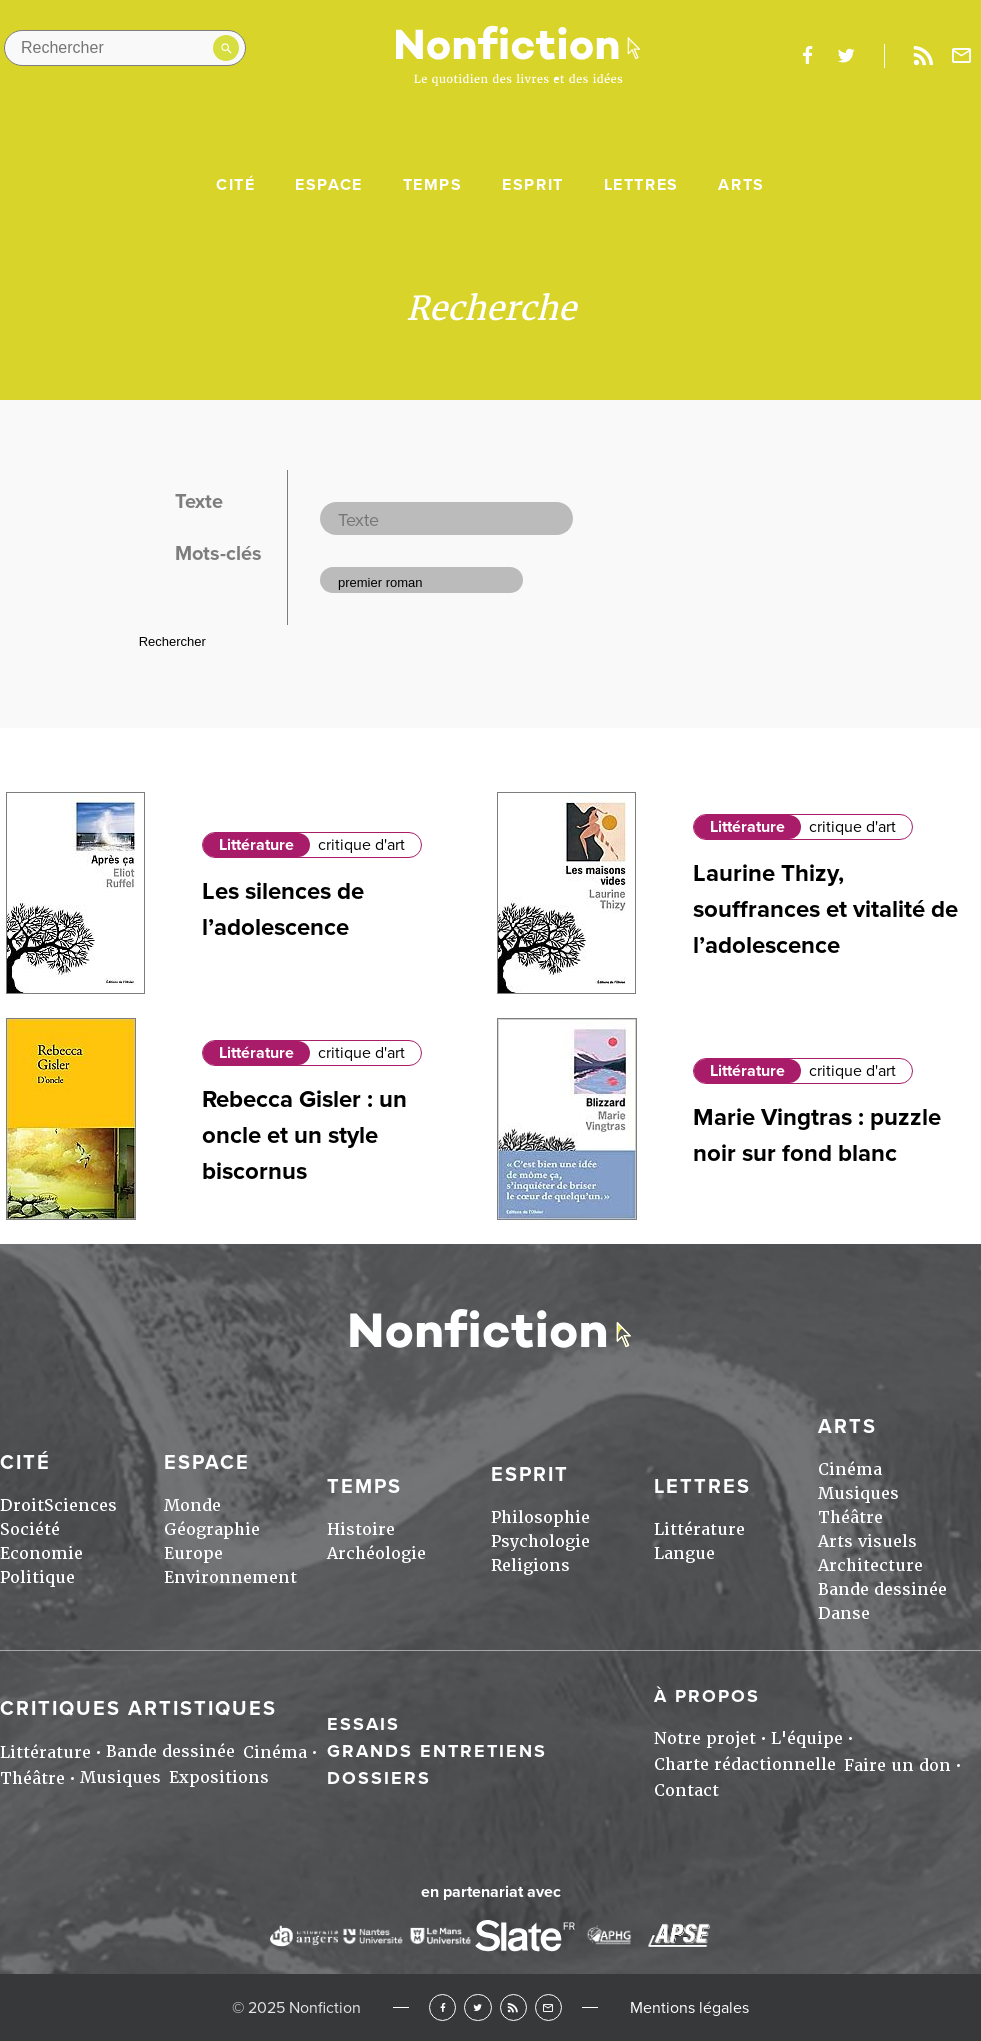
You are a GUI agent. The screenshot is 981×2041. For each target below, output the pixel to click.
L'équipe (807, 1738)
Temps (433, 185)
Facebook (442, 2007)
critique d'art (361, 845)
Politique (37, 1577)
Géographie (212, 1529)
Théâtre (850, 1517)
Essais (363, 1724)
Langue (684, 1553)
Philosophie (540, 1517)
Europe (193, 1553)
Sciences (80, 1505)
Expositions (219, 1777)
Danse (844, 1613)
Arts (741, 185)
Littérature (256, 845)
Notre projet (705, 1738)
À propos (707, 1696)
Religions (530, 1565)
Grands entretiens (437, 1751)
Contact (686, 1790)
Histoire (361, 1529)
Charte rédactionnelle (745, 1764)
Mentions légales (689, 2008)
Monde (192, 1505)
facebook (807, 56)
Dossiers (379, 1778)
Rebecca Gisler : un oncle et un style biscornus (304, 1135)
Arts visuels (867, 1541)
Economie (41, 1553)
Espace (329, 185)
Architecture (870, 1565)
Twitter (477, 2007)
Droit (22, 1505)
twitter (846, 56)
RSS (513, 2007)
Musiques (858, 1493)
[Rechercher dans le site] (125, 48)
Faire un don (897, 1765)
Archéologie (376, 1553)
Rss (923, 56)
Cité (235, 185)
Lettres (641, 185)
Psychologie (540, 1541)
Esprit (533, 185)
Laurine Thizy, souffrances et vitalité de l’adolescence (825, 909)
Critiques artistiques (138, 1709)
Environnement (230, 1577)
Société (30, 1529)
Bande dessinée (882, 1589)
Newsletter (962, 56)
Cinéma (850, 1469)
